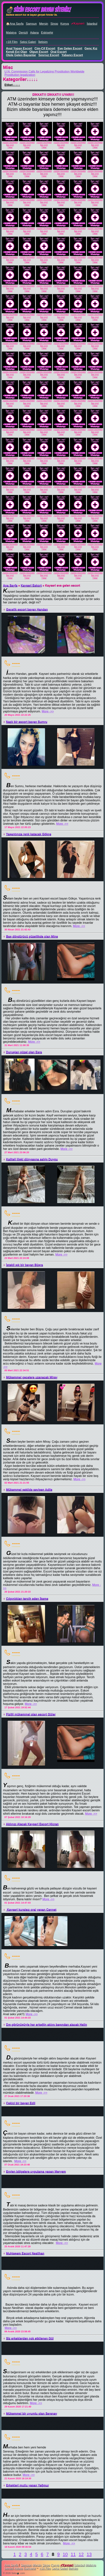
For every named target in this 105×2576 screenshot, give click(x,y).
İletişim (43, 42)
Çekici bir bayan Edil (20, 2103)
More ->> (48, 711)
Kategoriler (20, 79)
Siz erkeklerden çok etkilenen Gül (29, 2338)
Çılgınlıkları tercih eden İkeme (27, 1598)
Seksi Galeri (28, 42)
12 (81, 2554)
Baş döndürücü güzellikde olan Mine (32, 936)
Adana (34, 32)
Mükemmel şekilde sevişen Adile (29, 1489)
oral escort (58, 51)
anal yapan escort (19, 48)
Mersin (43, 23)
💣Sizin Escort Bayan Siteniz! (38, 10)
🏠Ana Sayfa (15, 23)
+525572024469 (10, 142)
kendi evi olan (16, 51)
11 (73, 2554)
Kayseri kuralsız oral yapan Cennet (31, 1909)
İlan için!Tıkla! (10, 146)
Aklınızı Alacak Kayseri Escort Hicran (32, 1824)
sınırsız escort (48, 55)
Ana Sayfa (10, 585)
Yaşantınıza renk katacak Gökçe (28, 834)
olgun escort (38, 51)
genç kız (90, 48)
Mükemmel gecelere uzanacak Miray (31, 1377)
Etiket (12, 84)
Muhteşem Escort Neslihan (25, 2253)
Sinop (54, 23)
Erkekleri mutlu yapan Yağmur (27, 2485)
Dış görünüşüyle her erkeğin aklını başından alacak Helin (46, 2024)
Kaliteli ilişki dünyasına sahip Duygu (32, 1159)
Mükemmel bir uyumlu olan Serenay (31, 2413)
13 (89, 2554)
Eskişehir (47, 32)
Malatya (11, 32)
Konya (64, 23)
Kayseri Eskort (31, 585)
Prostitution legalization (19, 74)
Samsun (31, 23)
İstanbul (92, 23)
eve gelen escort (70, 48)
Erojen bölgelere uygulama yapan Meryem (36, 2171)
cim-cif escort (45, 48)
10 (65, 2554)
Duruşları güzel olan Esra (24, 1052)
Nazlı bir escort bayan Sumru (26, 721)
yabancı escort (72, 55)
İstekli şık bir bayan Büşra (24, 1265)
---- (16, 663)
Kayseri (79, 23)
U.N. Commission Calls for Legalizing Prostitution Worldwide (44, 71)
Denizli (23, 32)
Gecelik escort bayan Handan (27, 609)
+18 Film (12, 42)
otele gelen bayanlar (21, 55)
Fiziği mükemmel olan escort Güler (30, 1714)
